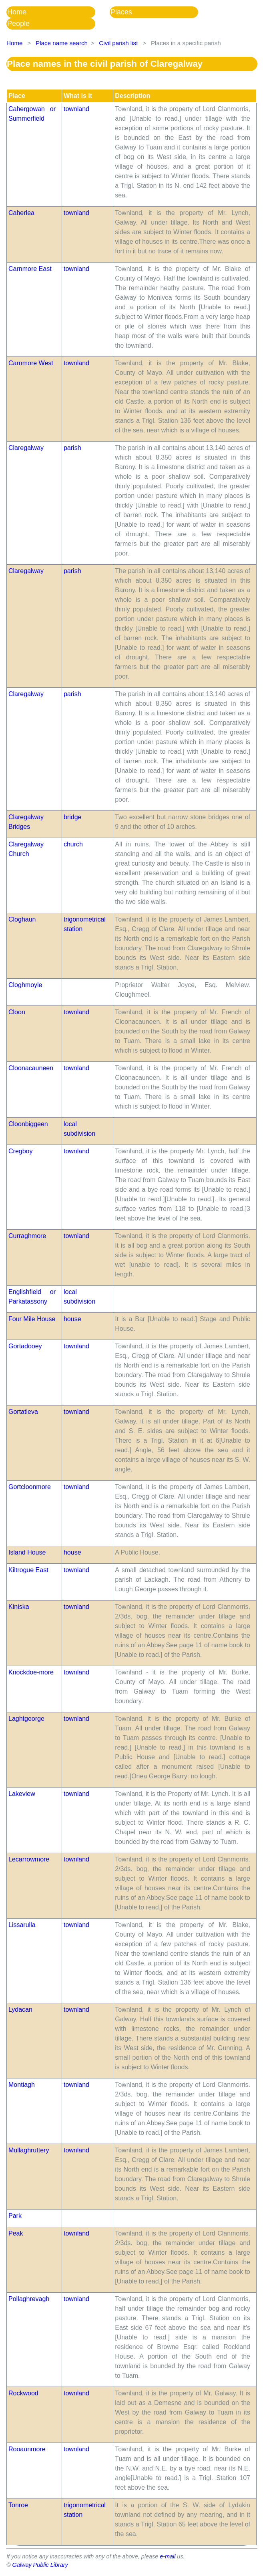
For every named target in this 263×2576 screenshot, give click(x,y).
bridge (72, 817)
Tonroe (18, 2505)
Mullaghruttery (28, 2150)
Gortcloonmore (29, 1486)
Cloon (16, 1012)
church (73, 844)
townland (76, 109)
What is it (78, 95)
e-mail (167, 2556)
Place (16, 95)
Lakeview (21, 1793)
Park (15, 2215)
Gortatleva (23, 1411)
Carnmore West (30, 363)
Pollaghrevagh (28, 2298)
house (72, 1319)
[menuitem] (58, 12)
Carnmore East (30, 268)
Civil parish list (118, 43)
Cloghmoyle (25, 984)
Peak (15, 2233)
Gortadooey (25, 1346)
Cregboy (20, 1151)
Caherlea (21, 212)
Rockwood (23, 2393)
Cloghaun (22, 919)
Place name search (62, 43)
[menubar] (131, 18)
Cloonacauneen (30, 1068)
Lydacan (20, 2009)
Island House (27, 1552)
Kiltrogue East (28, 1570)
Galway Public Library (40, 2565)
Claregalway (26, 447)
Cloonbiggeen (28, 1124)
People (18, 24)
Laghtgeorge (26, 1718)
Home (16, 12)
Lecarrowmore (28, 1859)
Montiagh (21, 2084)
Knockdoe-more (31, 1672)
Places (121, 12)
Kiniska (18, 1606)
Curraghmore (27, 1235)
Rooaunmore (27, 2449)
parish (72, 447)
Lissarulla (22, 1924)
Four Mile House (31, 1319)
